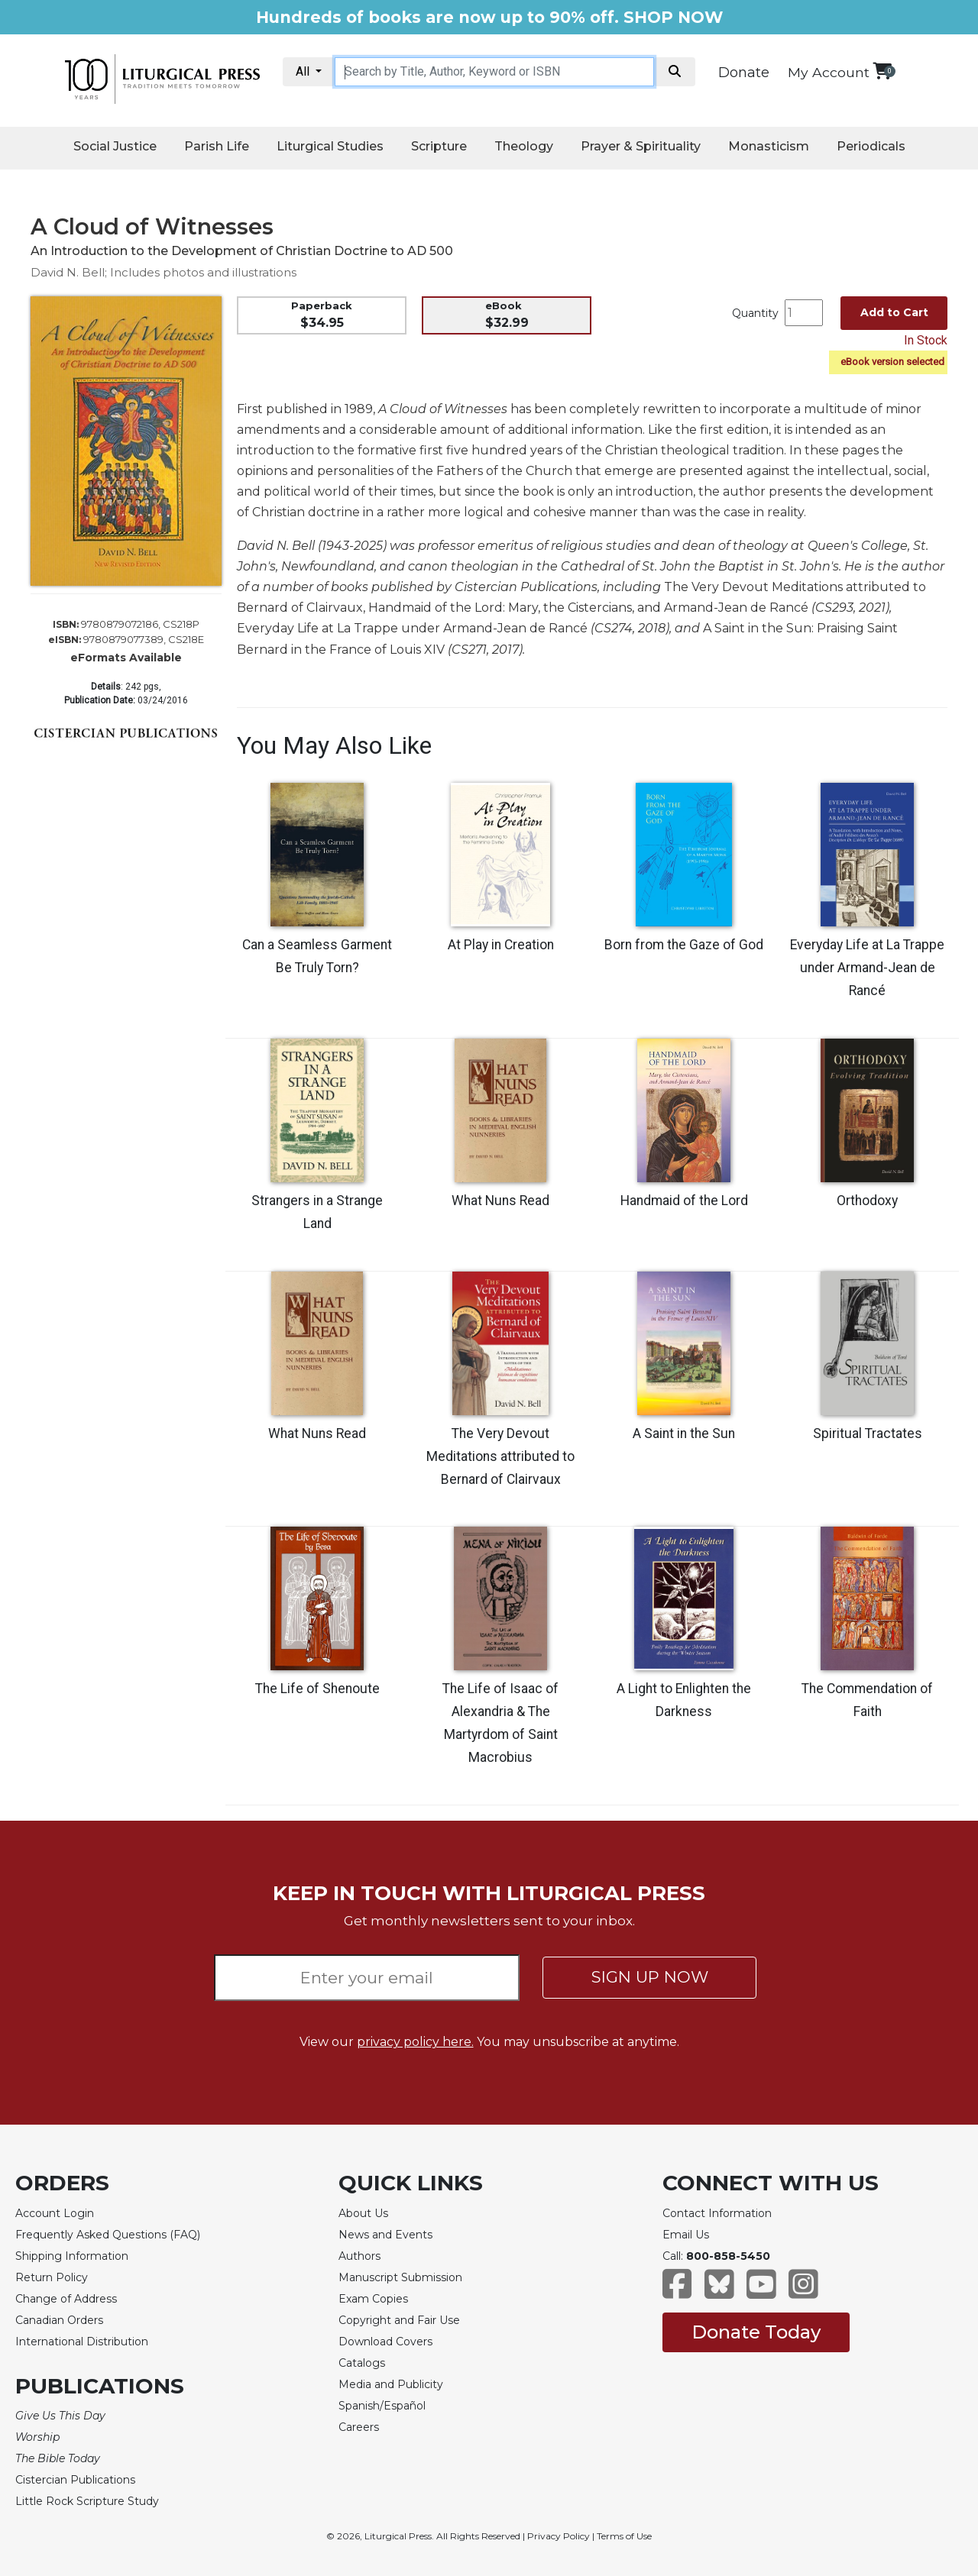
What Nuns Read (500, 1200)
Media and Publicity (390, 2384)
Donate (743, 72)
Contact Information (717, 2213)
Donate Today (756, 2332)
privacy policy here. (415, 2042)
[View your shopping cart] (882, 70)
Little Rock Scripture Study (87, 2501)
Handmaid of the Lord (684, 1200)
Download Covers (385, 2341)
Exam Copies (373, 2299)
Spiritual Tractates (867, 1433)
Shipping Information (71, 2256)
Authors (359, 2256)
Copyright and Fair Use (399, 2320)
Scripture (439, 146)
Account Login (54, 2213)
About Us (363, 2213)
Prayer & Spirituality (641, 146)
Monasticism (768, 146)
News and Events (385, 2234)
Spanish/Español (382, 2406)
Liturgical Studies (330, 146)
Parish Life (216, 146)
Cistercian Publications (75, 2480)
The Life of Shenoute (317, 1688)
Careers (358, 2427)
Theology (523, 146)
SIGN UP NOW (649, 1976)
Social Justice (115, 146)
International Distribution (81, 2341)
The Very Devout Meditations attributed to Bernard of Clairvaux (500, 1456)
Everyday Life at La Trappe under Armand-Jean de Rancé (867, 967)
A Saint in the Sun (684, 1433)
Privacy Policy (558, 2536)
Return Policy (51, 2277)
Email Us (685, 2234)
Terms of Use (624, 2536)
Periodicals (871, 146)
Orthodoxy (867, 1200)
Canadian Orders (59, 2320)
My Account (829, 72)
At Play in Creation (501, 944)
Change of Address (66, 2299)
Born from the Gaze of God (683, 944)
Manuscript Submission (400, 2277)
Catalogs (361, 2363)
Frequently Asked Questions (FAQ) (107, 2234)
